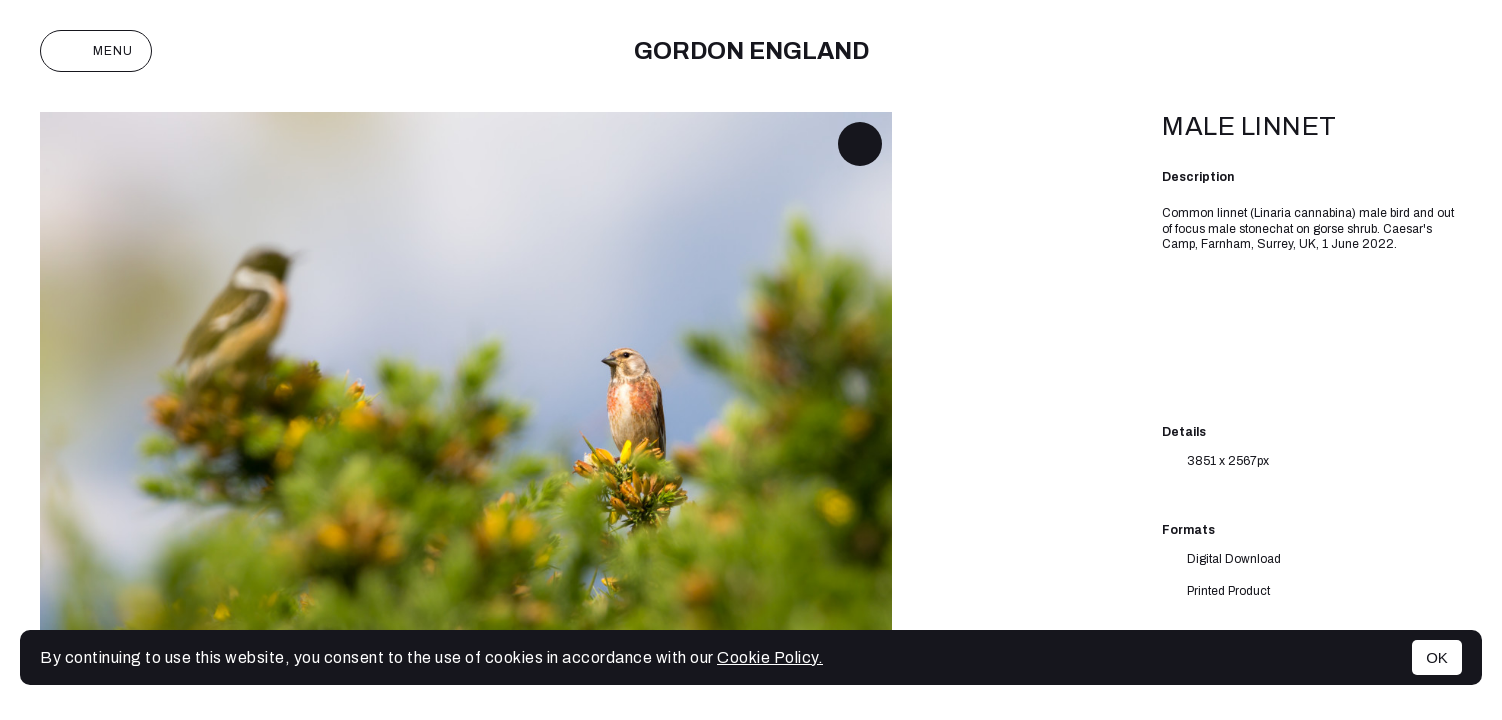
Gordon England (751, 51)
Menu (96, 51)
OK (1437, 657)
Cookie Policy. (770, 657)
